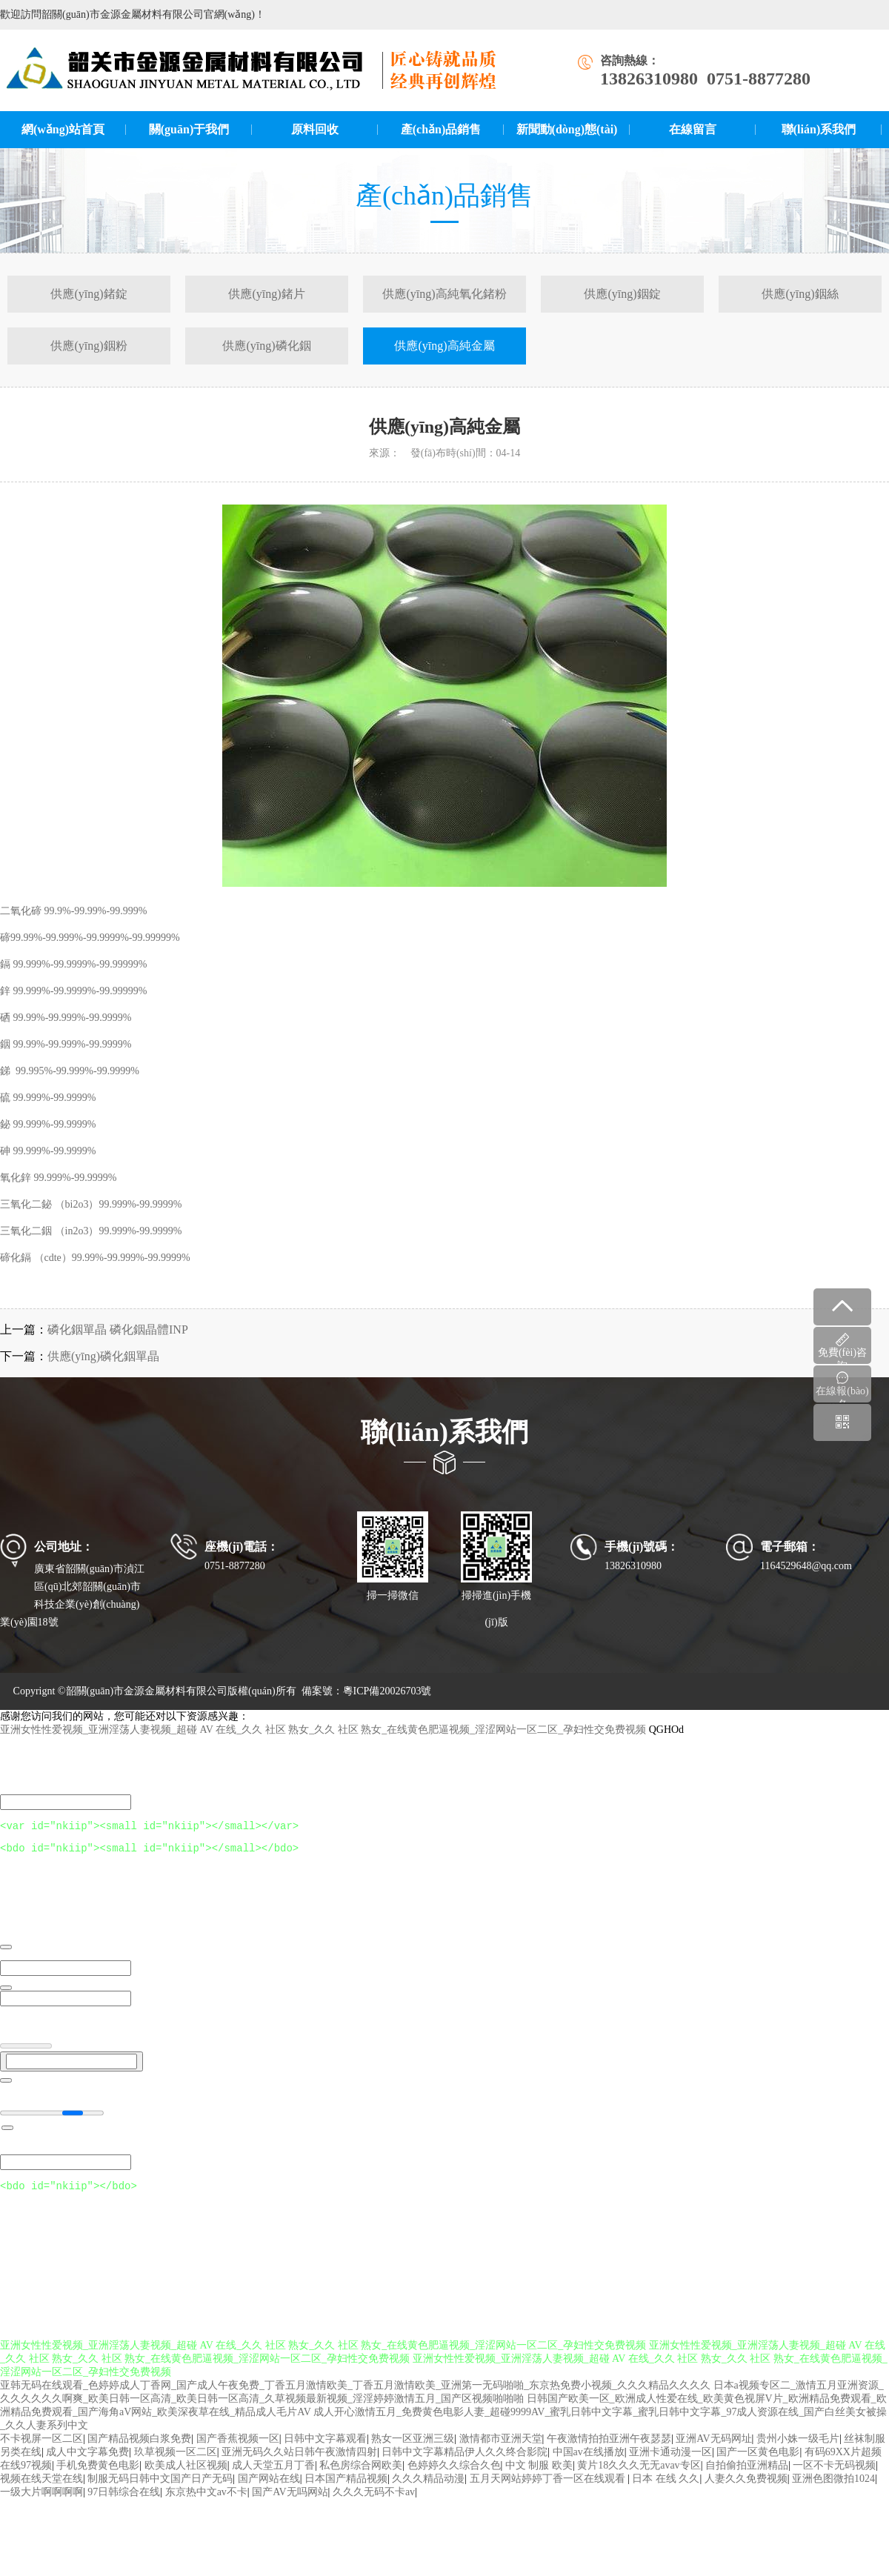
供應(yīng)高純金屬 (444, 345)
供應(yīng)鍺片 (266, 293)
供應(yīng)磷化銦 (266, 345)
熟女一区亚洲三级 (412, 2448)
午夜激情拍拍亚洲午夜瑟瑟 (609, 2448)
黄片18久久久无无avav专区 (638, 2475)
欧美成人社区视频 (185, 2475)
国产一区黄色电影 (757, 2462)
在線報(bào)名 (842, 1386)
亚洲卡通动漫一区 (670, 2462)
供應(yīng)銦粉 (88, 345)
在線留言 (692, 129)
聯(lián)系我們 (819, 129)
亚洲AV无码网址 (713, 2448)
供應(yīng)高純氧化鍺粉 (444, 293)
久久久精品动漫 (428, 2489)
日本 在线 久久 (665, 2489)
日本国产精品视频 (345, 2489)
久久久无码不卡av (374, 2502)
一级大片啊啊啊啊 (41, 2502)
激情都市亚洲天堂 (500, 2448)
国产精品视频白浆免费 (139, 2448)
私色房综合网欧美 (360, 2475)
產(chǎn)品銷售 (441, 129)
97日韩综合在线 (123, 2502)
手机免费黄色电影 (97, 2475)
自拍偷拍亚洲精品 (746, 2475)
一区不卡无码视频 (834, 2475)
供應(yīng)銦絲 (800, 293)
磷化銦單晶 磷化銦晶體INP (117, 1329)
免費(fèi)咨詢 (842, 1348)
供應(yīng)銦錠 (622, 293)
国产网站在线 (269, 2489)
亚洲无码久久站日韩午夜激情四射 (299, 2462)
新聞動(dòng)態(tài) (567, 129)
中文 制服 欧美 (539, 2475)
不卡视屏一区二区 (41, 2448)
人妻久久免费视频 (746, 2489)
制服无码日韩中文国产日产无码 (160, 2489)
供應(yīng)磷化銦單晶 (103, 1356)
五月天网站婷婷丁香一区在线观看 (549, 2489)
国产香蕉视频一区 (237, 2448)
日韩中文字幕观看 (325, 2448)
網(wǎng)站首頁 (62, 129)
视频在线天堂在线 (41, 2489)
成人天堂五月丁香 (273, 2475)
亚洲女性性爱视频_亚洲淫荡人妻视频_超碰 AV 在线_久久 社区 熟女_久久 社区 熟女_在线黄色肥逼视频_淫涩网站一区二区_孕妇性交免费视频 (323, 1731)
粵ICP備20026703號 (387, 1691)
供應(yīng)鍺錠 (88, 293)
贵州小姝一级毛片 (797, 2448)
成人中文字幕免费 (87, 2462)
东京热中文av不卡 (206, 2502)
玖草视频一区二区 (175, 2462)
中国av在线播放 (589, 2462)
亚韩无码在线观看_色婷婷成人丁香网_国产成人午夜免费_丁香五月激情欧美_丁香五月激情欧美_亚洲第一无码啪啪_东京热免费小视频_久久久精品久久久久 (355, 2395)
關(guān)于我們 (189, 129)
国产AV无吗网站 (289, 2502)
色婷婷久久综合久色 (454, 2475)
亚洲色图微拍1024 (833, 2489)
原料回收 (315, 129)
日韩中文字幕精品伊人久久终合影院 (464, 2462)
